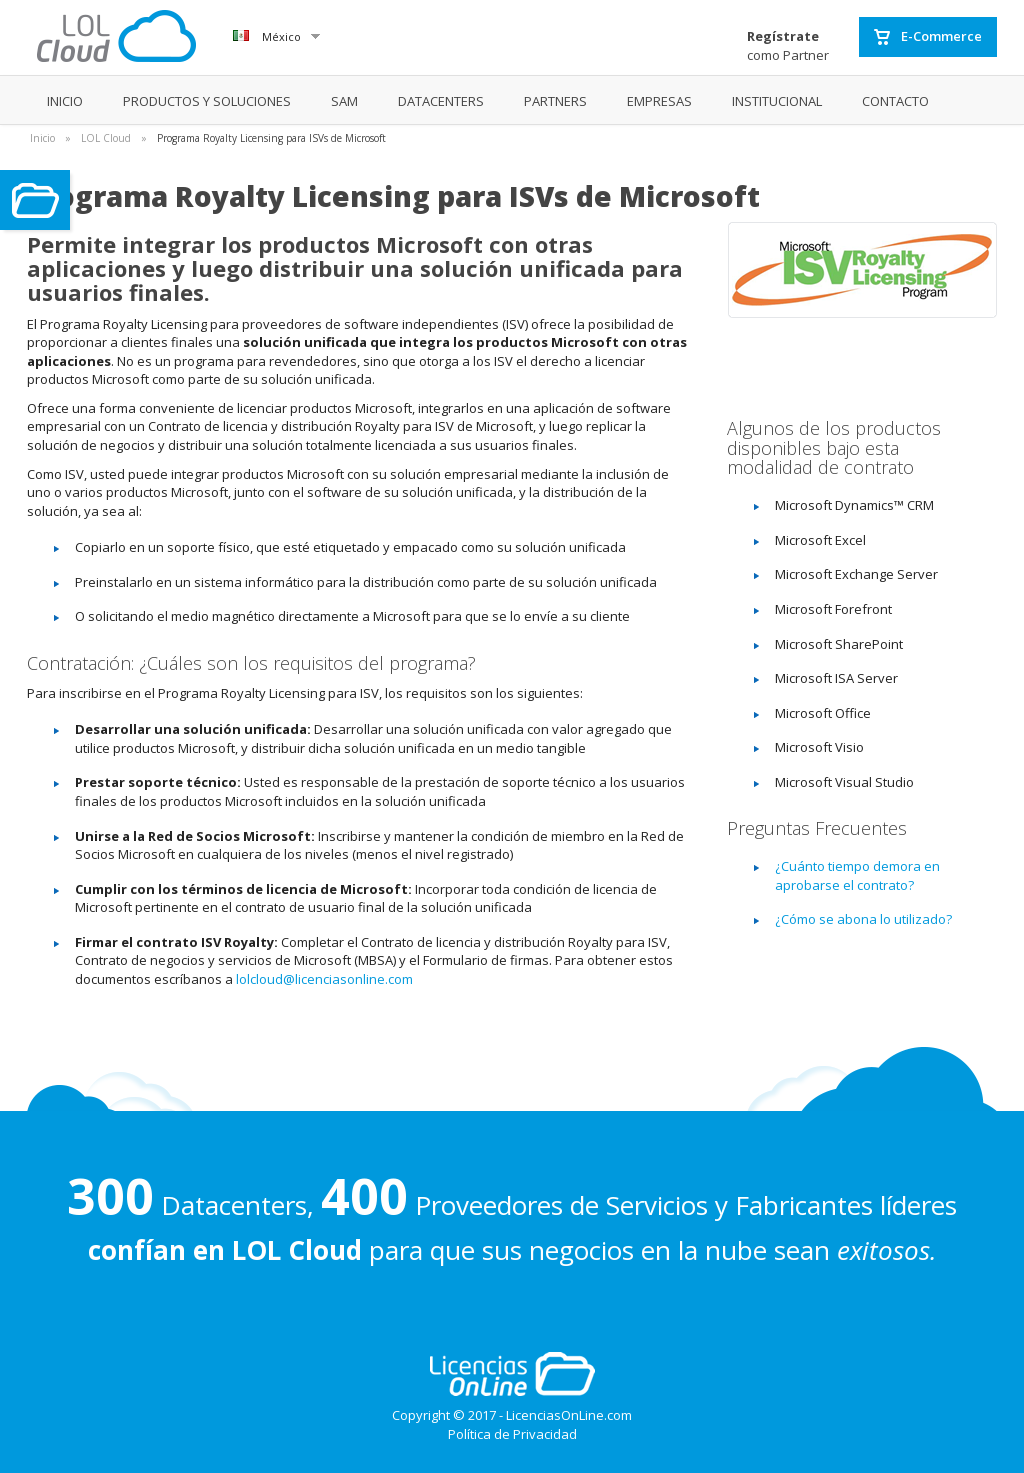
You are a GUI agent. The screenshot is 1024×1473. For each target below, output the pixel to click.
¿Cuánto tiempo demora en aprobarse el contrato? (857, 875)
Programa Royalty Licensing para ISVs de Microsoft (271, 138)
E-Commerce (928, 37)
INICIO (65, 101)
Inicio (42, 138)
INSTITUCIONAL (777, 101)
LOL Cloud (106, 138)
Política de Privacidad (512, 1434)
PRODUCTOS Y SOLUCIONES (207, 101)
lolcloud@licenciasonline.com (324, 979)
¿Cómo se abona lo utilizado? (863, 919)
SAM (344, 101)
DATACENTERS (441, 101)
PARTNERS (555, 101)
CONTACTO (895, 101)
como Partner (788, 45)
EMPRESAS (659, 101)
